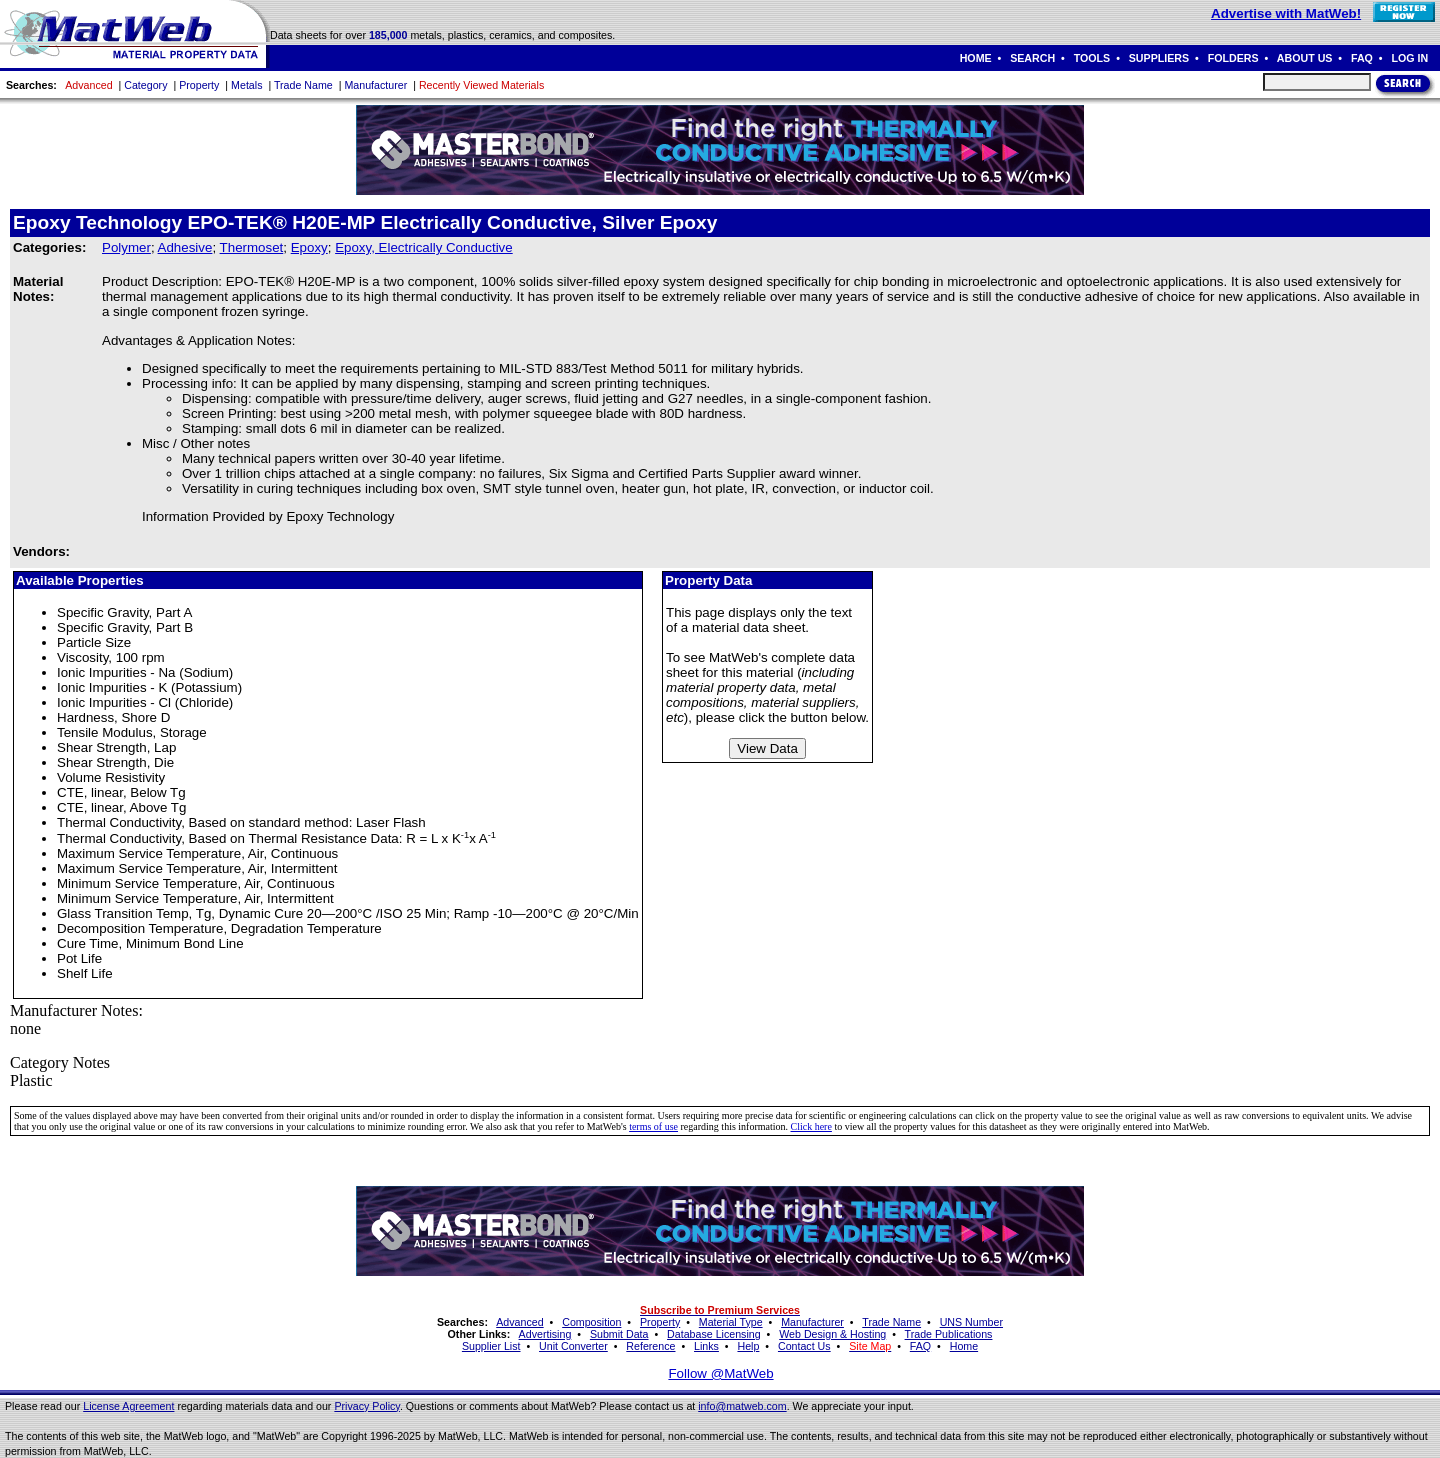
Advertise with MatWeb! (1286, 13)
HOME (976, 58)
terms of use (653, 1126)
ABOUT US (1305, 58)
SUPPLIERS (1159, 58)
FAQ (1362, 58)
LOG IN (1409, 58)
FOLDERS (1233, 58)
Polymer (126, 247)
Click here (811, 1126)
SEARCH (1032, 58)
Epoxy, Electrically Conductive (424, 247)
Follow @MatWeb (720, 1373)
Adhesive (185, 247)
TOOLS (1092, 58)
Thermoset (252, 247)
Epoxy (309, 247)
